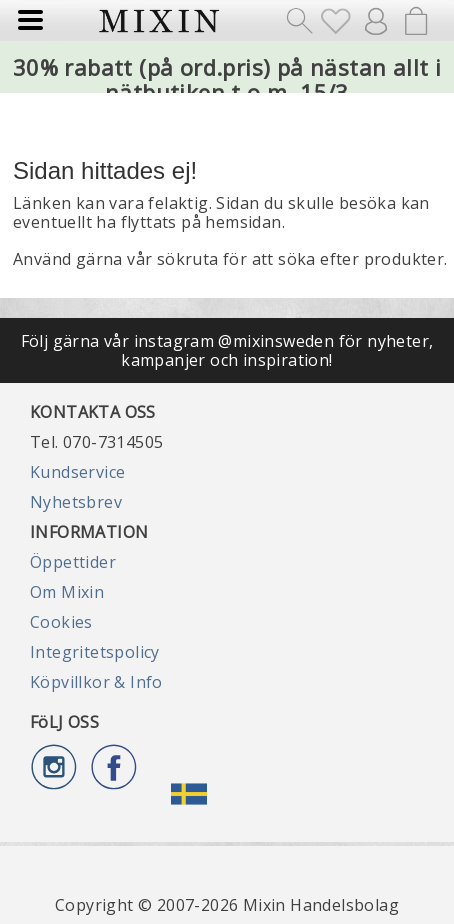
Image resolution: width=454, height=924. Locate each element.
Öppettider (73, 562)
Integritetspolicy (95, 652)
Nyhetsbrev (76, 502)
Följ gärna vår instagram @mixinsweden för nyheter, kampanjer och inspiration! (227, 350)
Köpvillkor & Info (96, 682)
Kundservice (77, 472)
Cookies (61, 622)
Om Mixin (67, 592)
